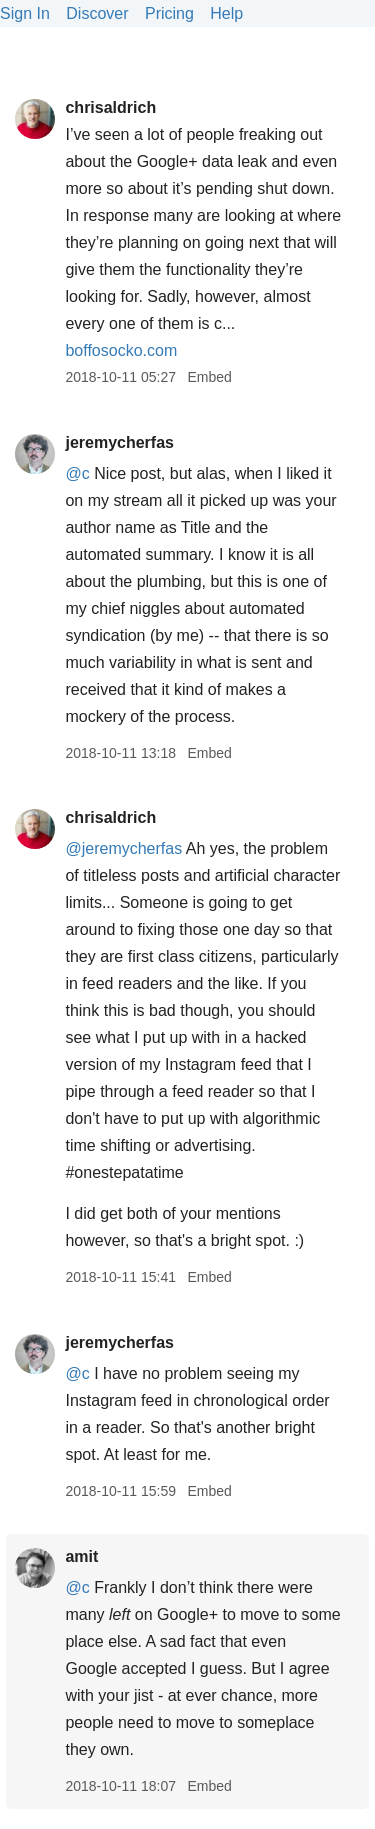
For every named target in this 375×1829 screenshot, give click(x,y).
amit (81, 1556)
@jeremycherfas (123, 848)
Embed (209, 377)
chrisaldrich (110, 107)
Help (226, 13)
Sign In (25, 13)
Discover (97, 13)
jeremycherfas (119, 442)
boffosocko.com (121, 350)
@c (77, 473)
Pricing (169, 13)
